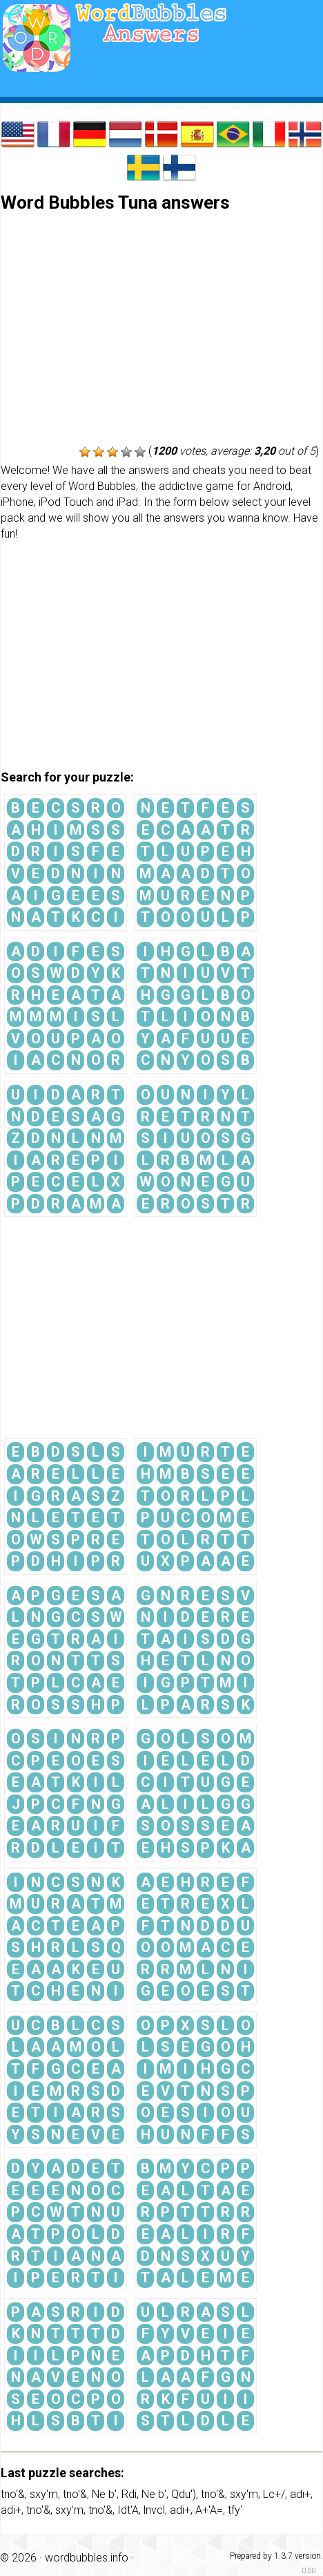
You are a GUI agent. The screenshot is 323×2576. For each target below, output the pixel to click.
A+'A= (209, 2510)
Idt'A (128, 2510)
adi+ (300, 2494)
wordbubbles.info (86, 2557)
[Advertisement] (161, 329)
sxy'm (44, 2494)
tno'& (13, 2494)
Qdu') (183, 2494)
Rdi (129, 2494)
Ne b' (104, 2494)
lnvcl (154, 2510)
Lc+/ (274, 2494)
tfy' (235, 2510)
